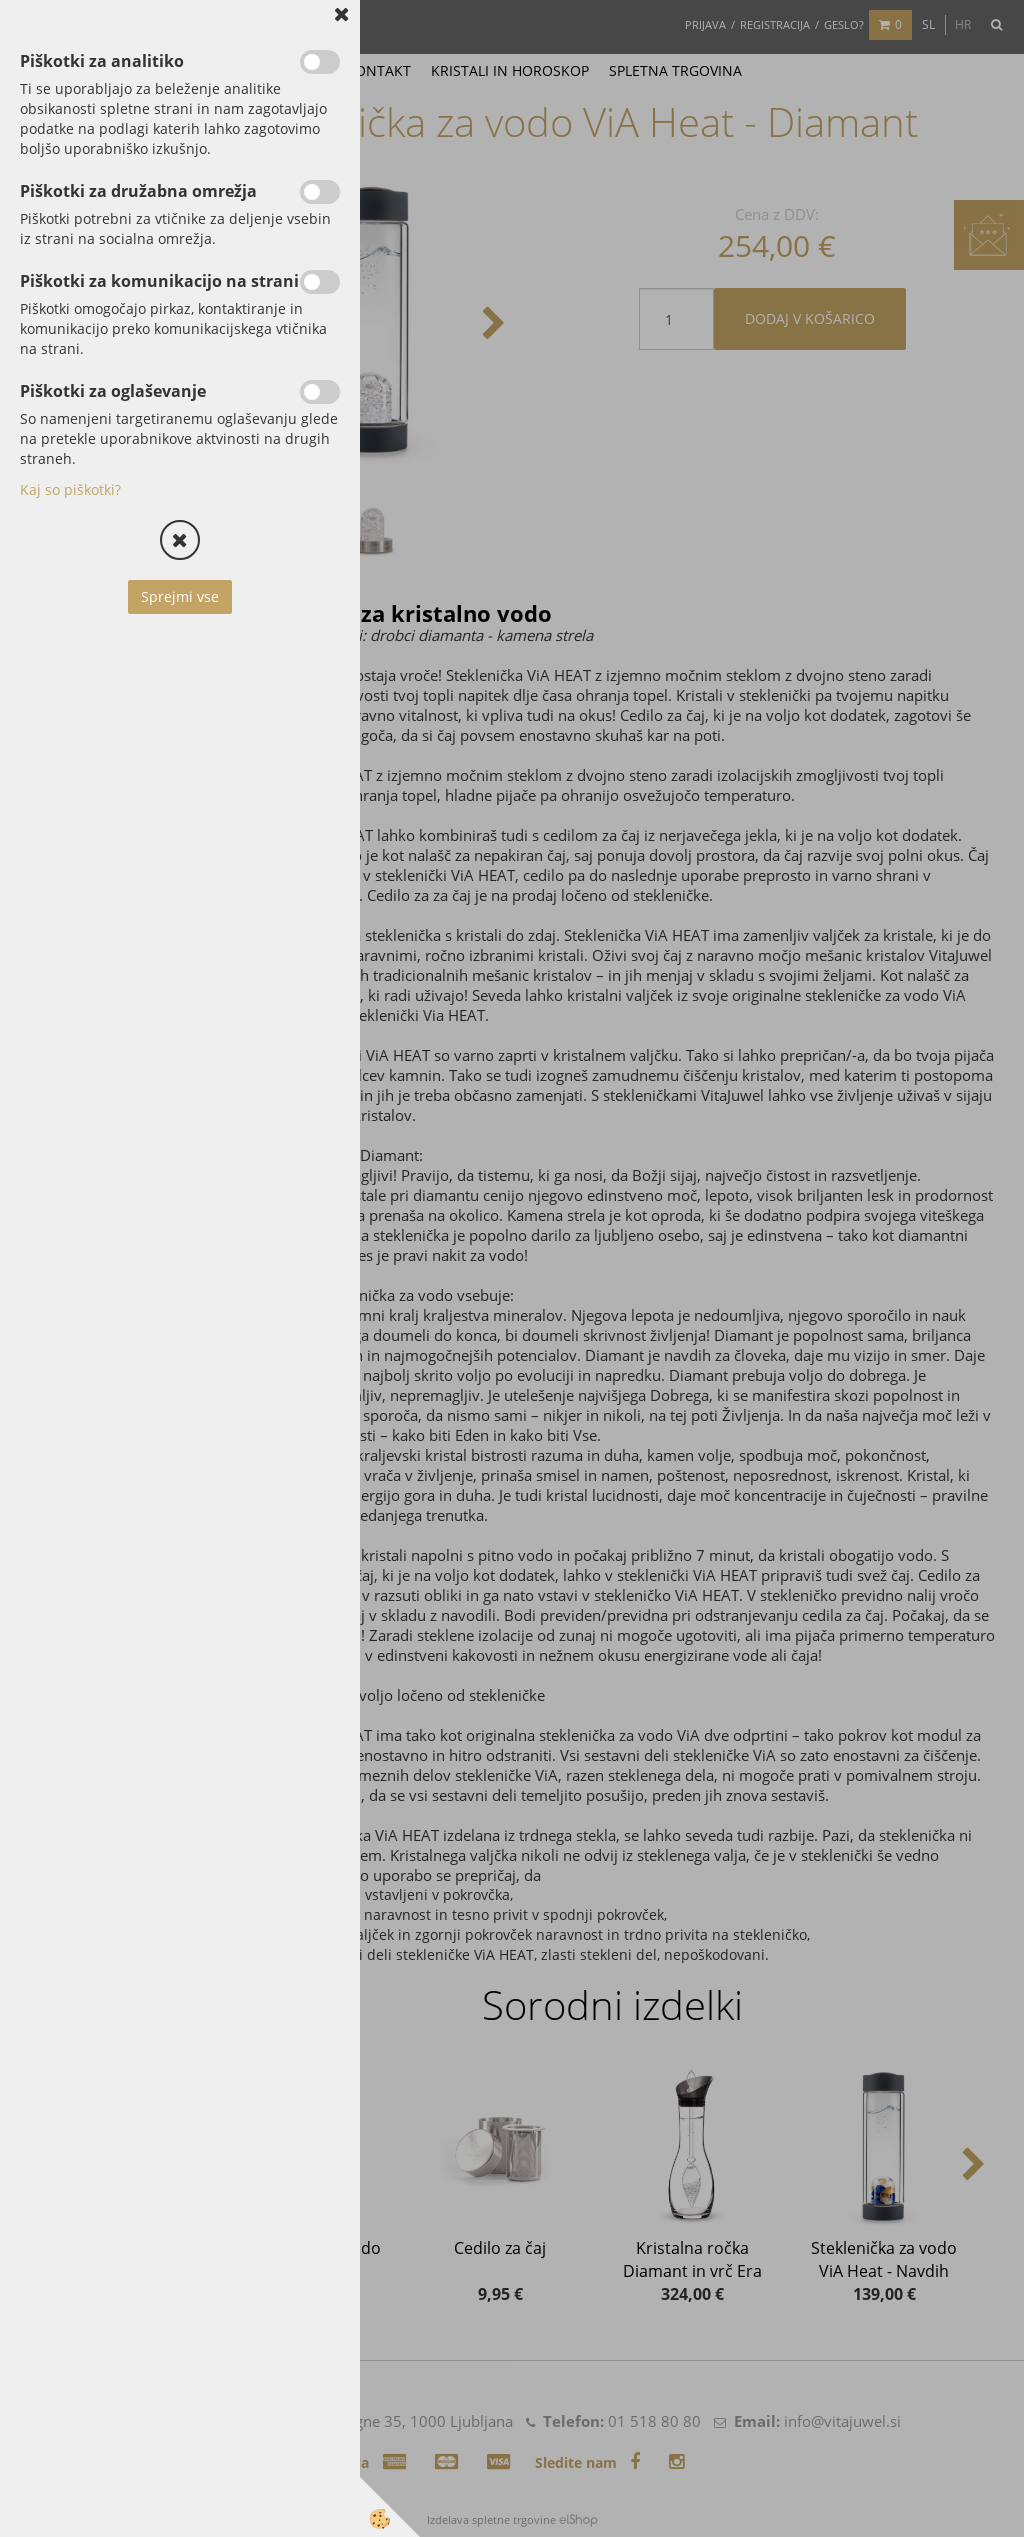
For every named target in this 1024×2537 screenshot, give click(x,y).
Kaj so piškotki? (70, 489)
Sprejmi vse (180, 596)
